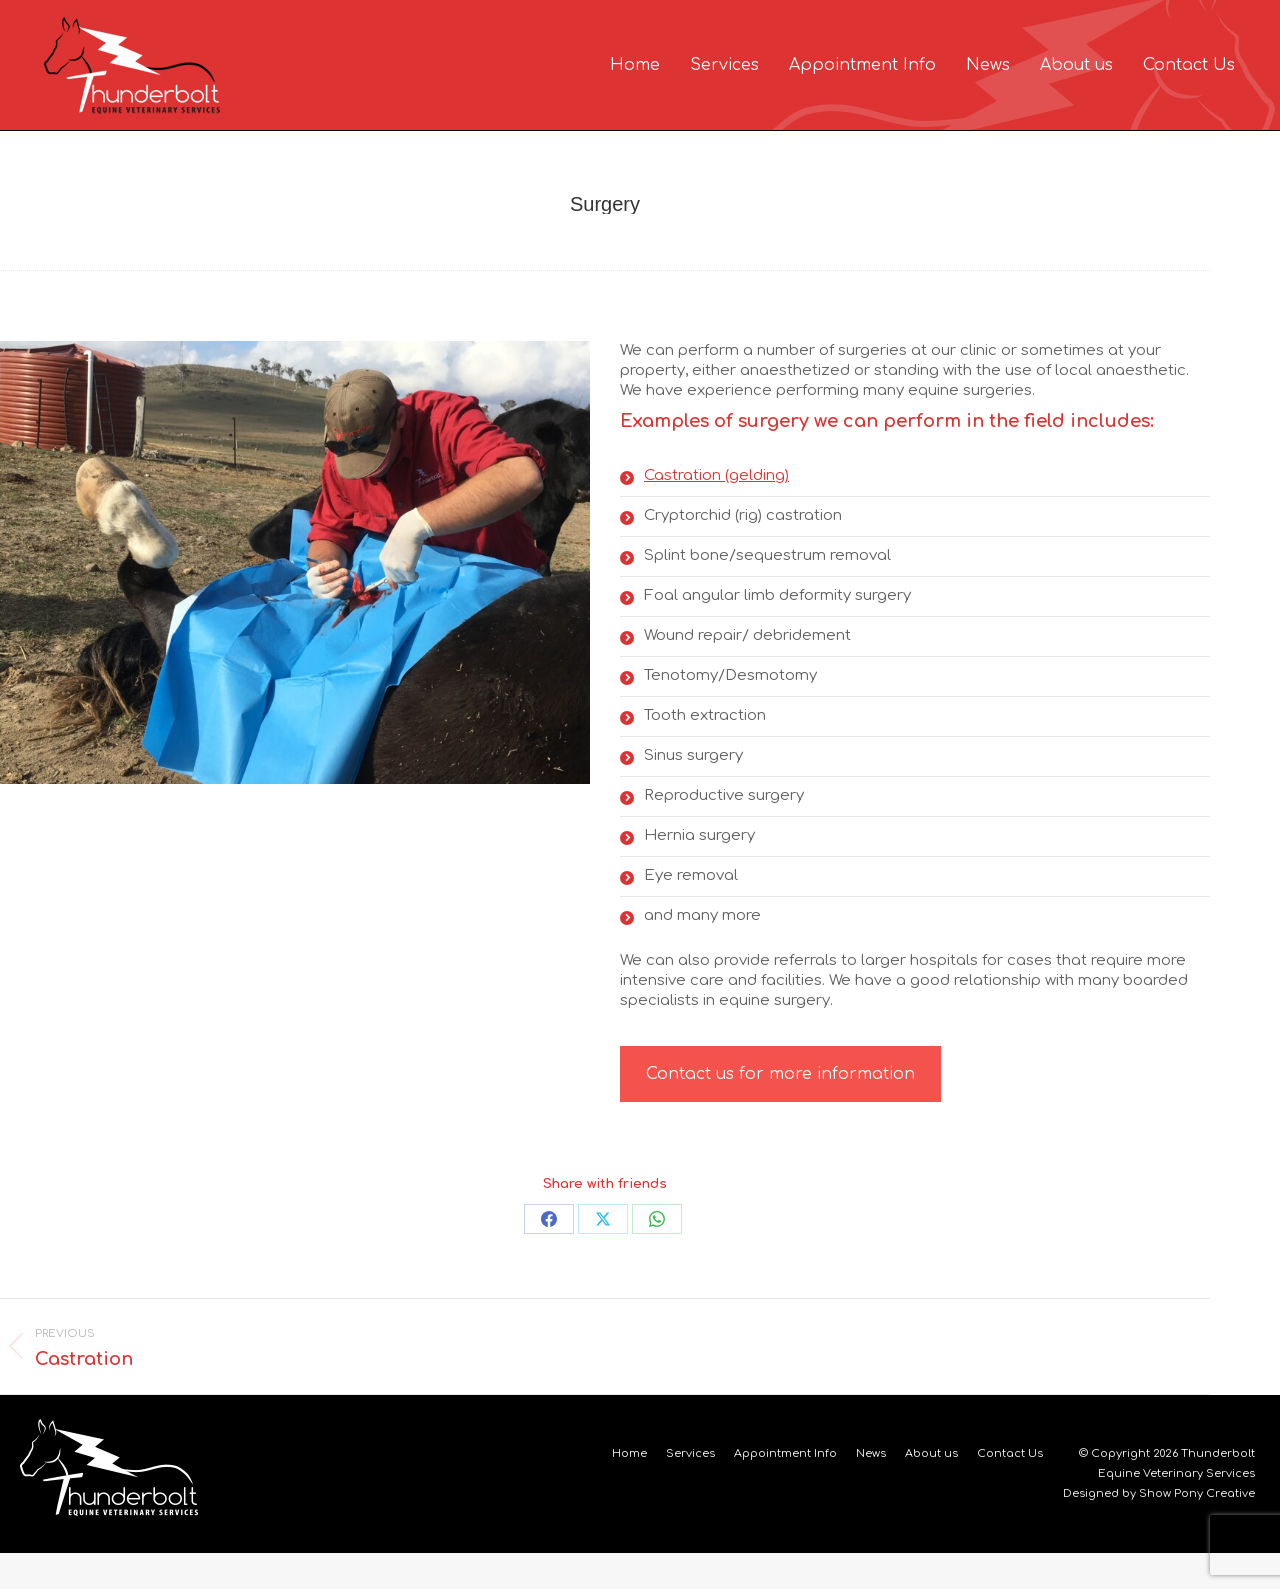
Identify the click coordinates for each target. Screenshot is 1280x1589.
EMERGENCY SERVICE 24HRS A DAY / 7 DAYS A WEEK (1067, 20)
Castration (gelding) (716, 511)
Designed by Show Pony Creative (1159, 1529)
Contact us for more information (780, 1110)
